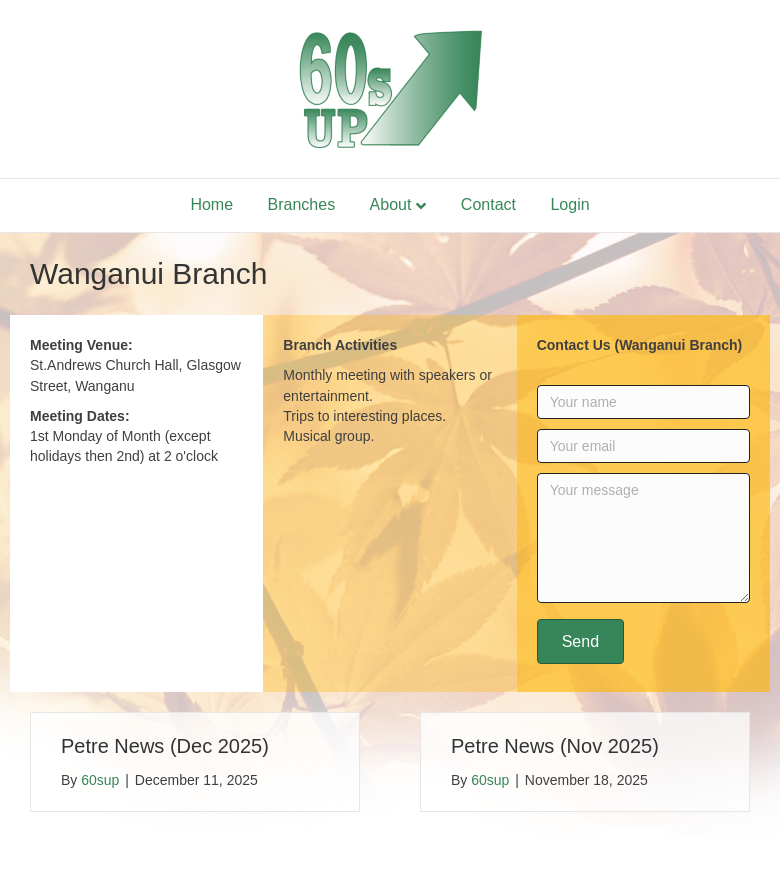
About (391, 204)
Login (569, 204)
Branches (302, 204)
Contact (488, 204)
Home (211, 204)
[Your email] (643, 446)
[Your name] (643, 402)
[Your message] (643, 538)
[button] (580, 641)
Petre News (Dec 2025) (165, 746)
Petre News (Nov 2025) (555, 746)
